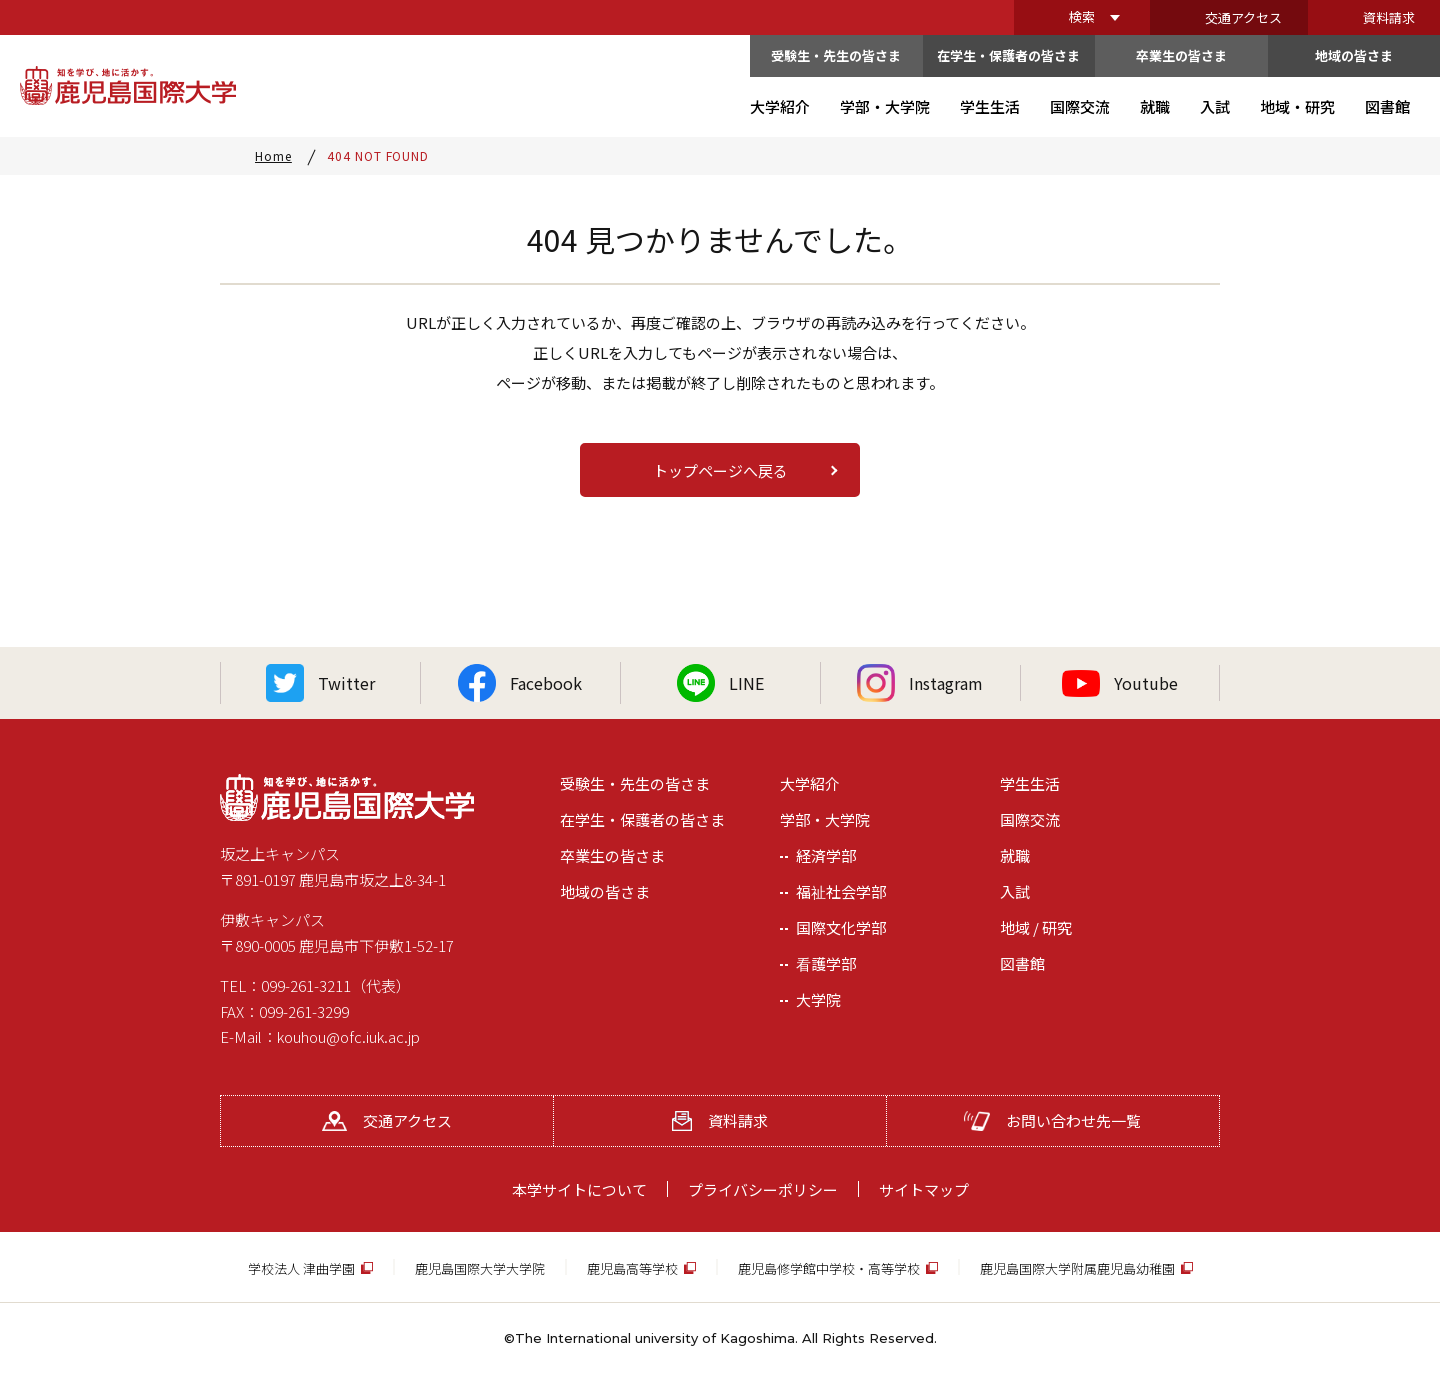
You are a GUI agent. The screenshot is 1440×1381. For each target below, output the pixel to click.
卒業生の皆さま (1181, 55)
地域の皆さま (1354, 55)
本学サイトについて (579, 1189)
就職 (1015, 855)
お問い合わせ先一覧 (1052, 1120)
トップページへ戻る (720, 470)
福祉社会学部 (841, 891)
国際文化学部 (841, 927)
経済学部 (826, 855)
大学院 (818, 999)
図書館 (1022, 963)
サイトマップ (924, 1189)
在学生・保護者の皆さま (1008, 55)
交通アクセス (1243, 17)
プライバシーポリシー (763, 1189)
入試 (1015, 891)
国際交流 (1030, 819)
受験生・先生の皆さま (836, 55)
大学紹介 (810, 783)
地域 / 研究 (1036, 927)
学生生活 (1030, 783)
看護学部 (826, 963)
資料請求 (1389, 17)
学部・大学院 (825, 819)
